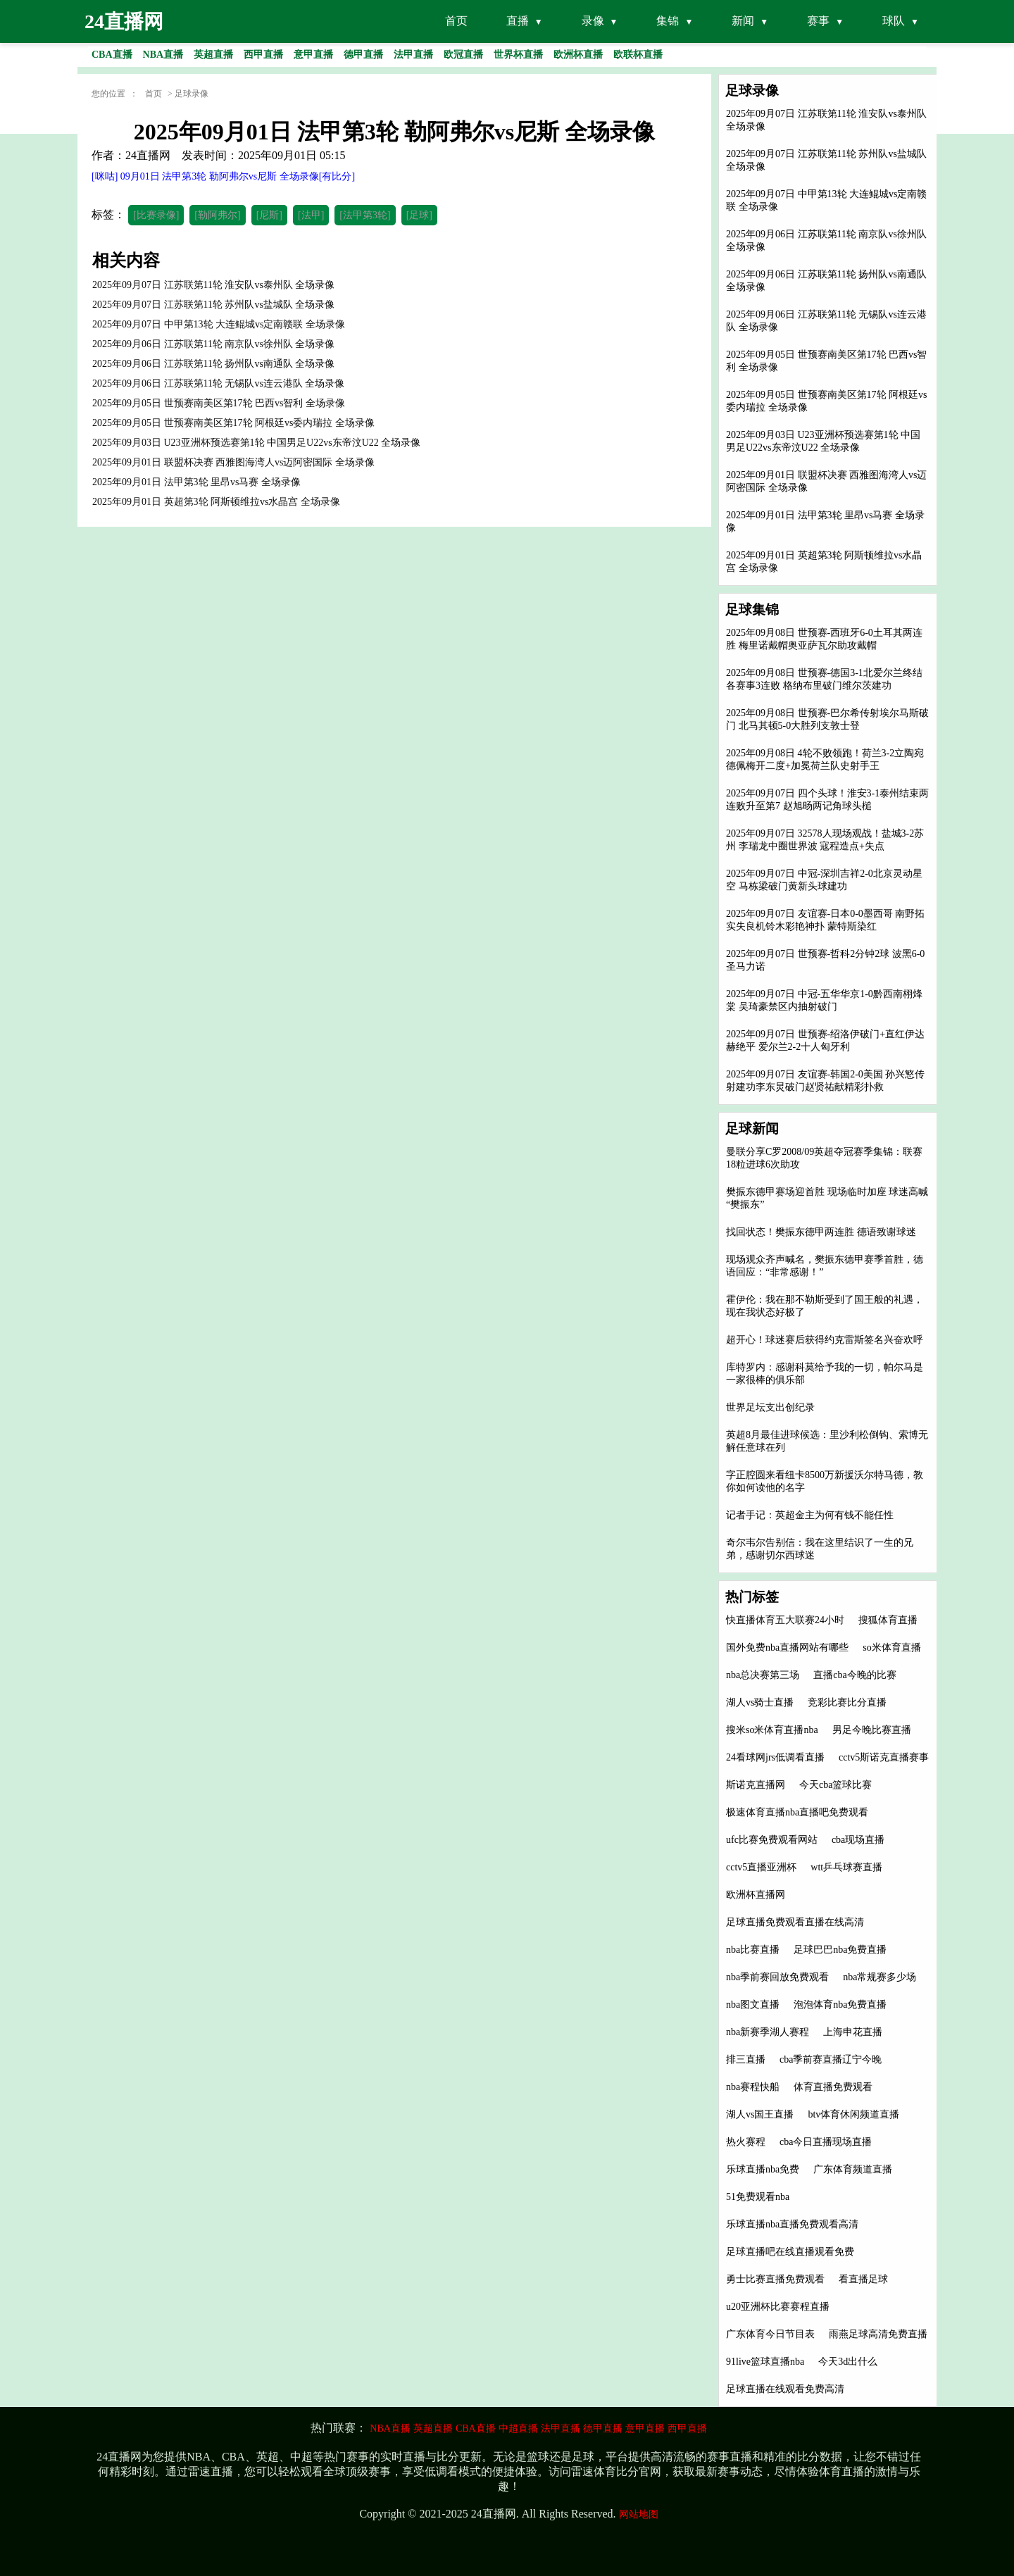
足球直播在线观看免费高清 (785, 2389)
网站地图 (638, 2514)
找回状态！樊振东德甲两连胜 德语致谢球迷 (821, 1232)
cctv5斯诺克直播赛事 (884, 1757)
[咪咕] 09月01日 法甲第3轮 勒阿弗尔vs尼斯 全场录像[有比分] (223, 176)
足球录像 (191, 94)
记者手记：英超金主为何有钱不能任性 (810, 1515)
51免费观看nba (757, 2197)
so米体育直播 (891, 1647)
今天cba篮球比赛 (835, 1785)
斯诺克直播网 (755, 1785)
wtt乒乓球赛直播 (846, 1867)
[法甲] (311, 215)
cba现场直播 (858, 1839)
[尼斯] (269, 215)
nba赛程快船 (753, 2087)
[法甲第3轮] (364, 215)
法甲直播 (560, 2428)
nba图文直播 (753, 2004)
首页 (456, 21)
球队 (893, 21)
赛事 (818, 21)
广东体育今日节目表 (770, 2334)
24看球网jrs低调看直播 (775, 1757)
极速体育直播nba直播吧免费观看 (797, 1812)
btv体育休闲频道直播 (853, 2114)
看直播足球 (863, 2279)
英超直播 (433, 2428)
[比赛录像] (156, 215)
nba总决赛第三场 (762, 1675)
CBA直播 (476, 2428)
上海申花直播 (852, 2032)
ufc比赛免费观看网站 (772, 1839)
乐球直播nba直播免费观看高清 (792, 2224)
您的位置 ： (115, 94)
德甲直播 (602, 2428)
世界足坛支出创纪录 (770, 1407)
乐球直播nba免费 (762, 2169)
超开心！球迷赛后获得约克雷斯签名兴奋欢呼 (824, 1339)
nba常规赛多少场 (879, 1977)
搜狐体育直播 (888, 1620)
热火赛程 (745, 2142)
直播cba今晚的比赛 (854, 1675)
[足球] (419, 215)
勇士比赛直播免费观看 (775, 2279)
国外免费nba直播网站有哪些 (787, 1647)
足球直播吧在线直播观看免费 (790, 2251)
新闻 (743, 21)
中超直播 (518, 2428)
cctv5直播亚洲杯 (761, 1867)
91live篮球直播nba (765, 2361)
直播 (517, 21)
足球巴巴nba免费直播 (840, 1949)
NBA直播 (390, 2428)
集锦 (667, 21)
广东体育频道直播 (852, 2169)
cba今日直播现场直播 (826, 2142)
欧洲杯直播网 (755, 1894)
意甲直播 (645, 2428)
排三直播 (745, 2059)
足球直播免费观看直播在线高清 (795, 1922)
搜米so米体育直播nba (772, 1730)
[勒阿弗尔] (217, 215)
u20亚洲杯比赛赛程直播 (778, 2306)
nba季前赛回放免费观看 (777, 1977)
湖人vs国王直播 (760, 2114)
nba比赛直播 (753, 1949)
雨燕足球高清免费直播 (878, 2334)
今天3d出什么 (847, 2361)
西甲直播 (687, 2428)
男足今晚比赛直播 (871, 1730)
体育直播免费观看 (833, 2087)
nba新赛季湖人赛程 (767, 2032)
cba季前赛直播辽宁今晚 (831, 2059)
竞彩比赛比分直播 (847, 1702)
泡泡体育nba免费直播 (840, 2004)
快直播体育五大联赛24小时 (785, 1620)
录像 (593, 21)
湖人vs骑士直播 (760, 1702)
